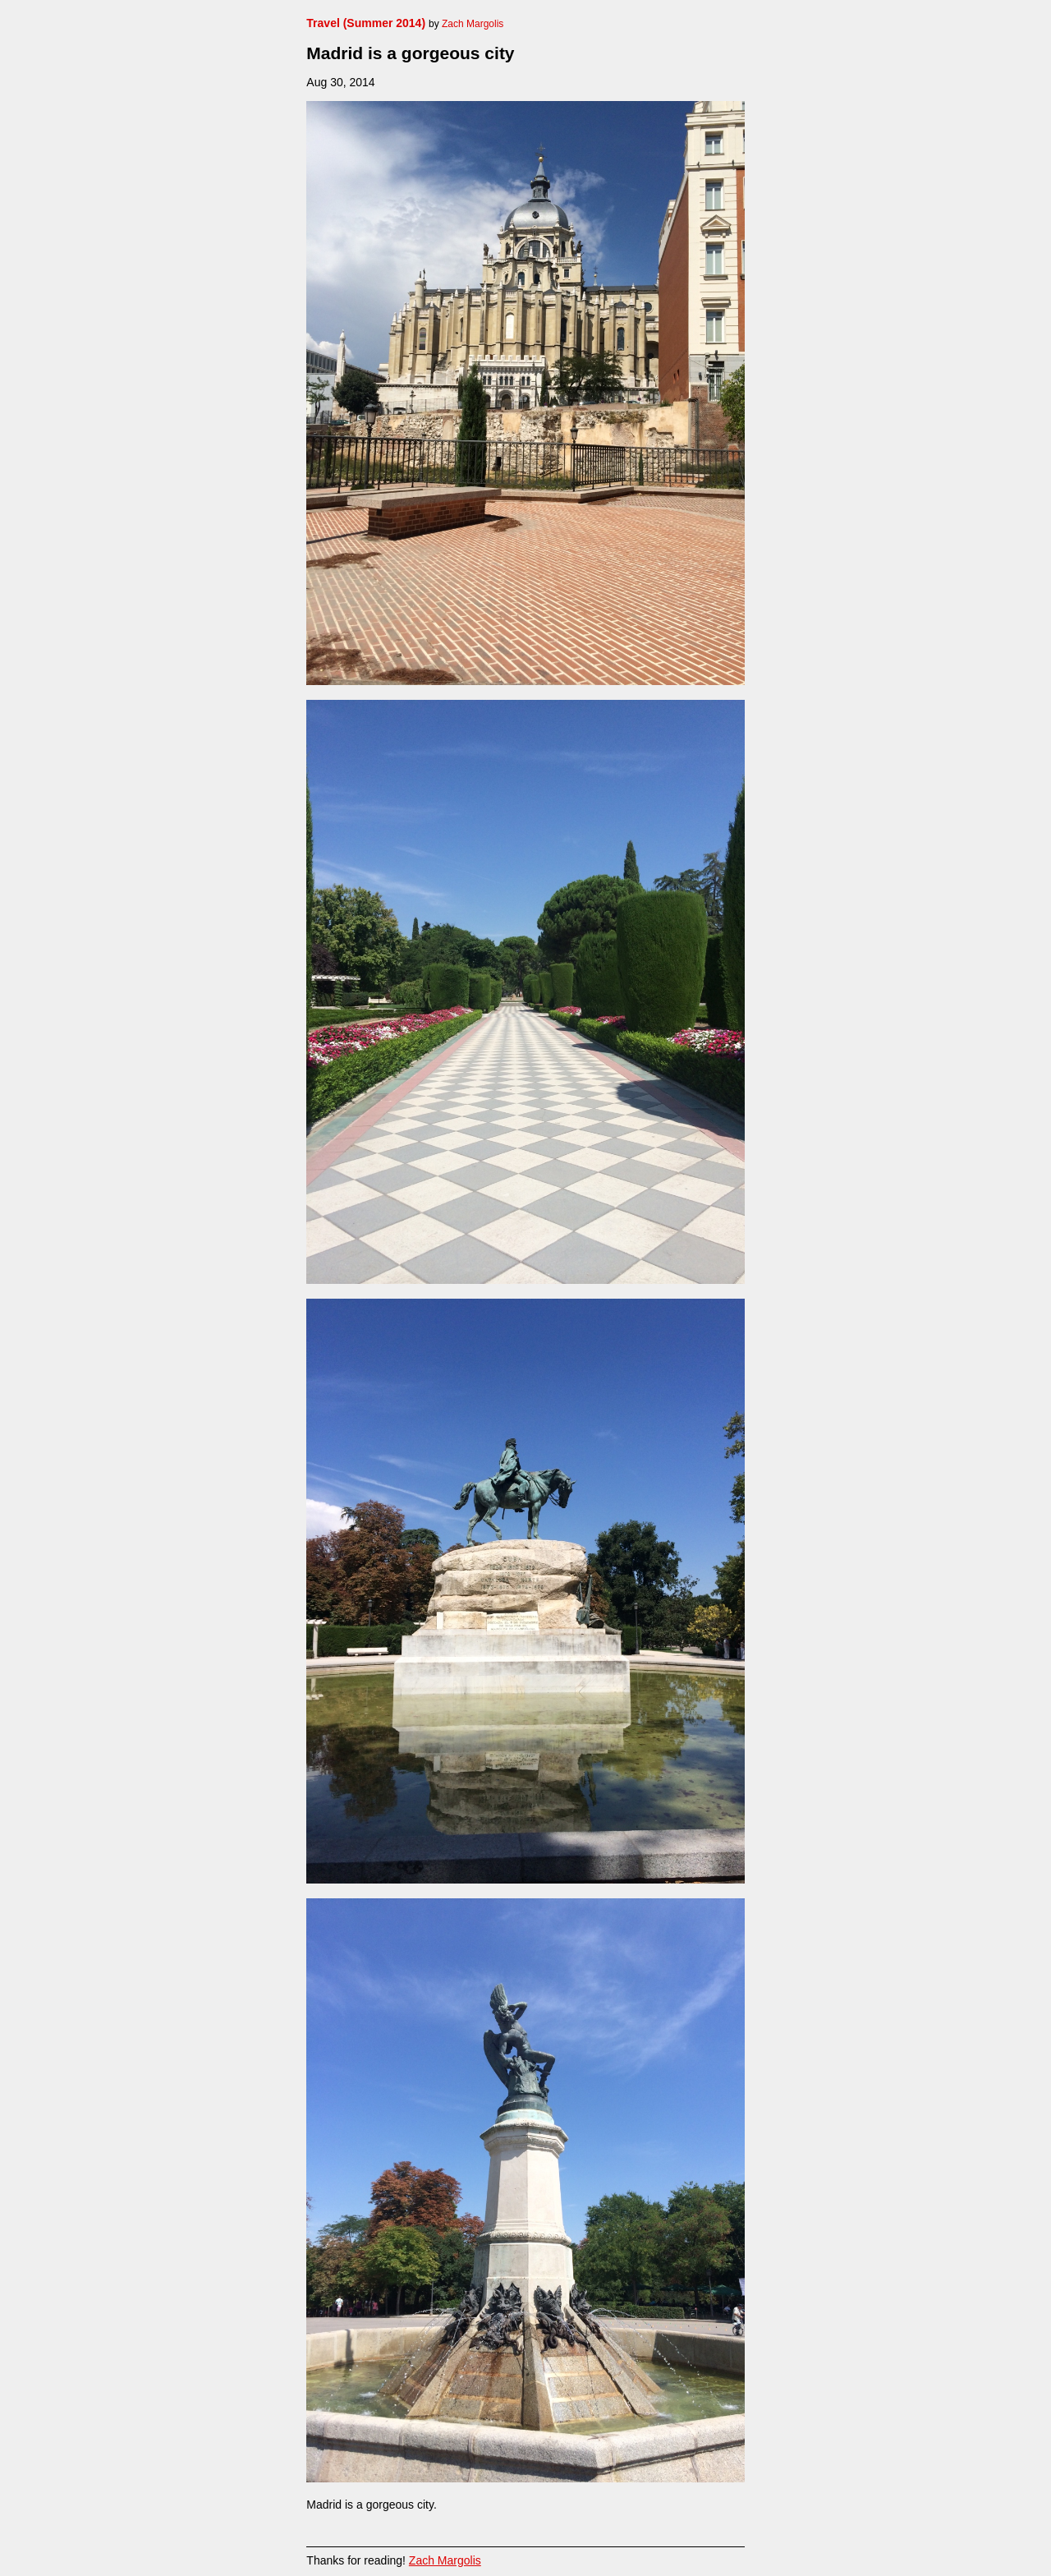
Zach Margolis (445, 2560)
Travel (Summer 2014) (365, 23)
